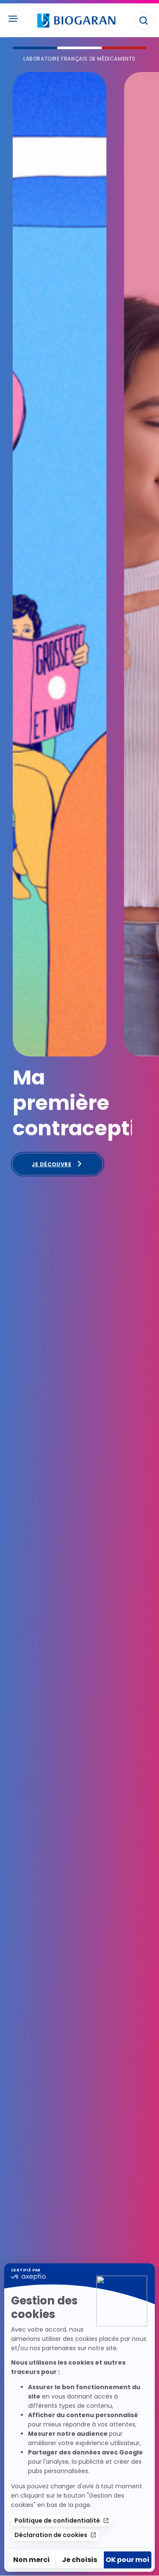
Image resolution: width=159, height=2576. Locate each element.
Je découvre (57, 1164)
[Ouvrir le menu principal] (13, 18)
